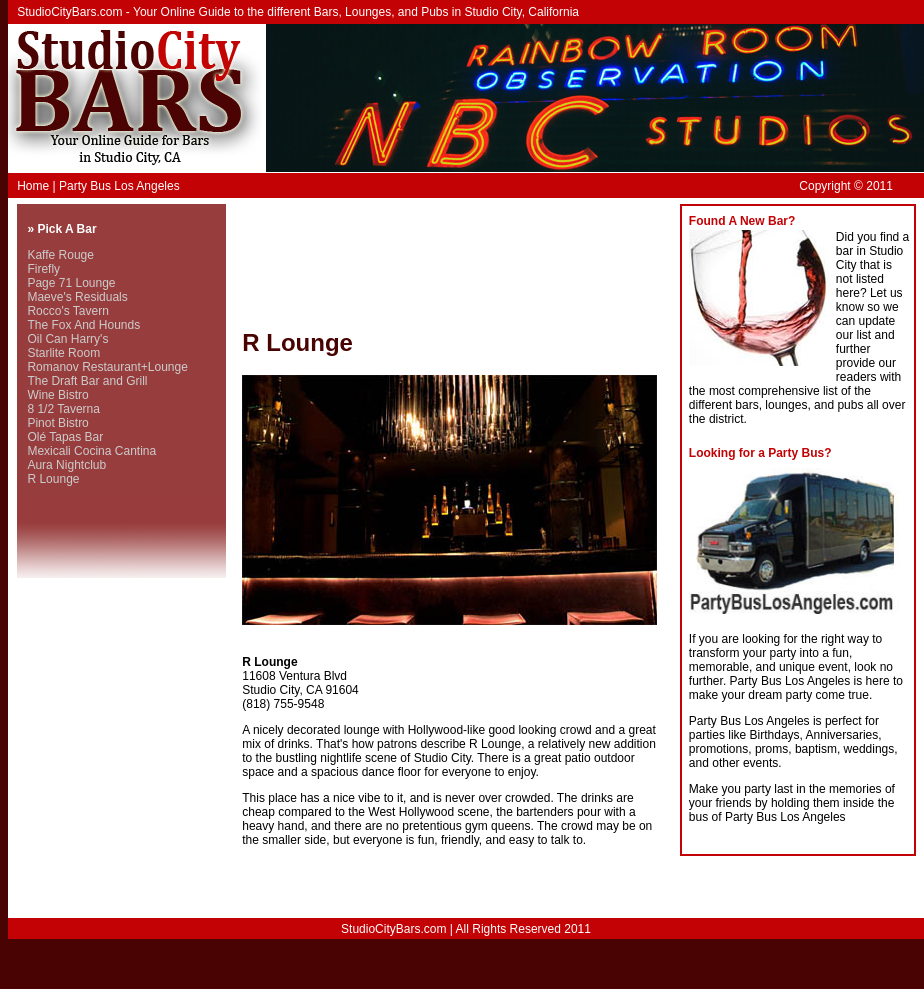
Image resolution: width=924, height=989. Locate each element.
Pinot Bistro (57, 423)
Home (33, 186)
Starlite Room (63, 353)
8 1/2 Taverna (63, 409)
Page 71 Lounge (71, 283)
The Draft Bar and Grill (87, 381)
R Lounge (53, 479)
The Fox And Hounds (83, 325)
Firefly (43, 269)
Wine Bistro (57, 395)
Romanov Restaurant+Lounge (107, 367)
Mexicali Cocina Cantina (91, 451)
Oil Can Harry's (67, 339)
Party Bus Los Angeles (119, 186)
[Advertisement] (329, 266)
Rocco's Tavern (67, 311)
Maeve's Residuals (77, 297)
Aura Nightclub (66, 465)
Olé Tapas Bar (65, 437)
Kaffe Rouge (60, 255)
